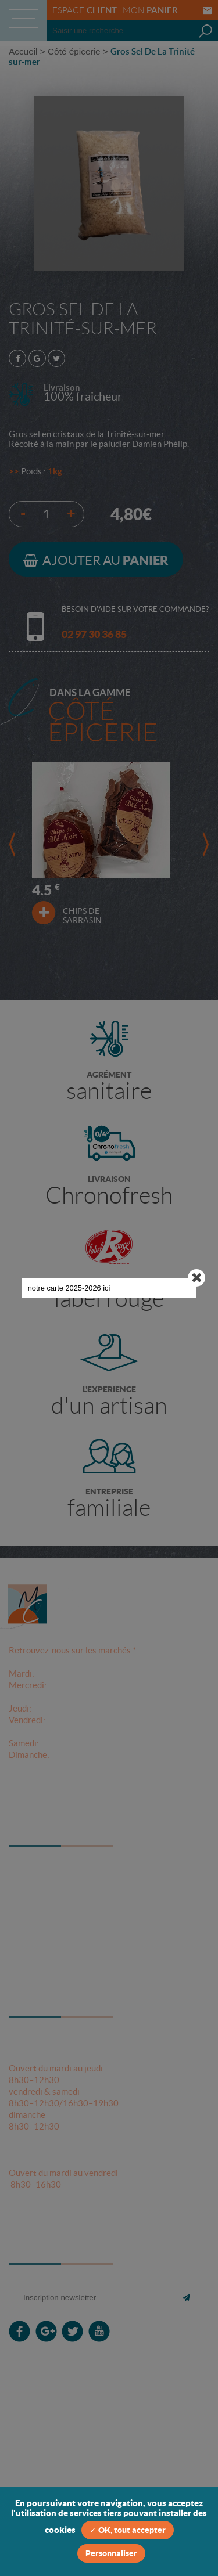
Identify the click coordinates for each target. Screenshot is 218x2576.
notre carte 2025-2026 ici (89, 1040)
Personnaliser (111, 2553)
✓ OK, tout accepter (128, 2530)
